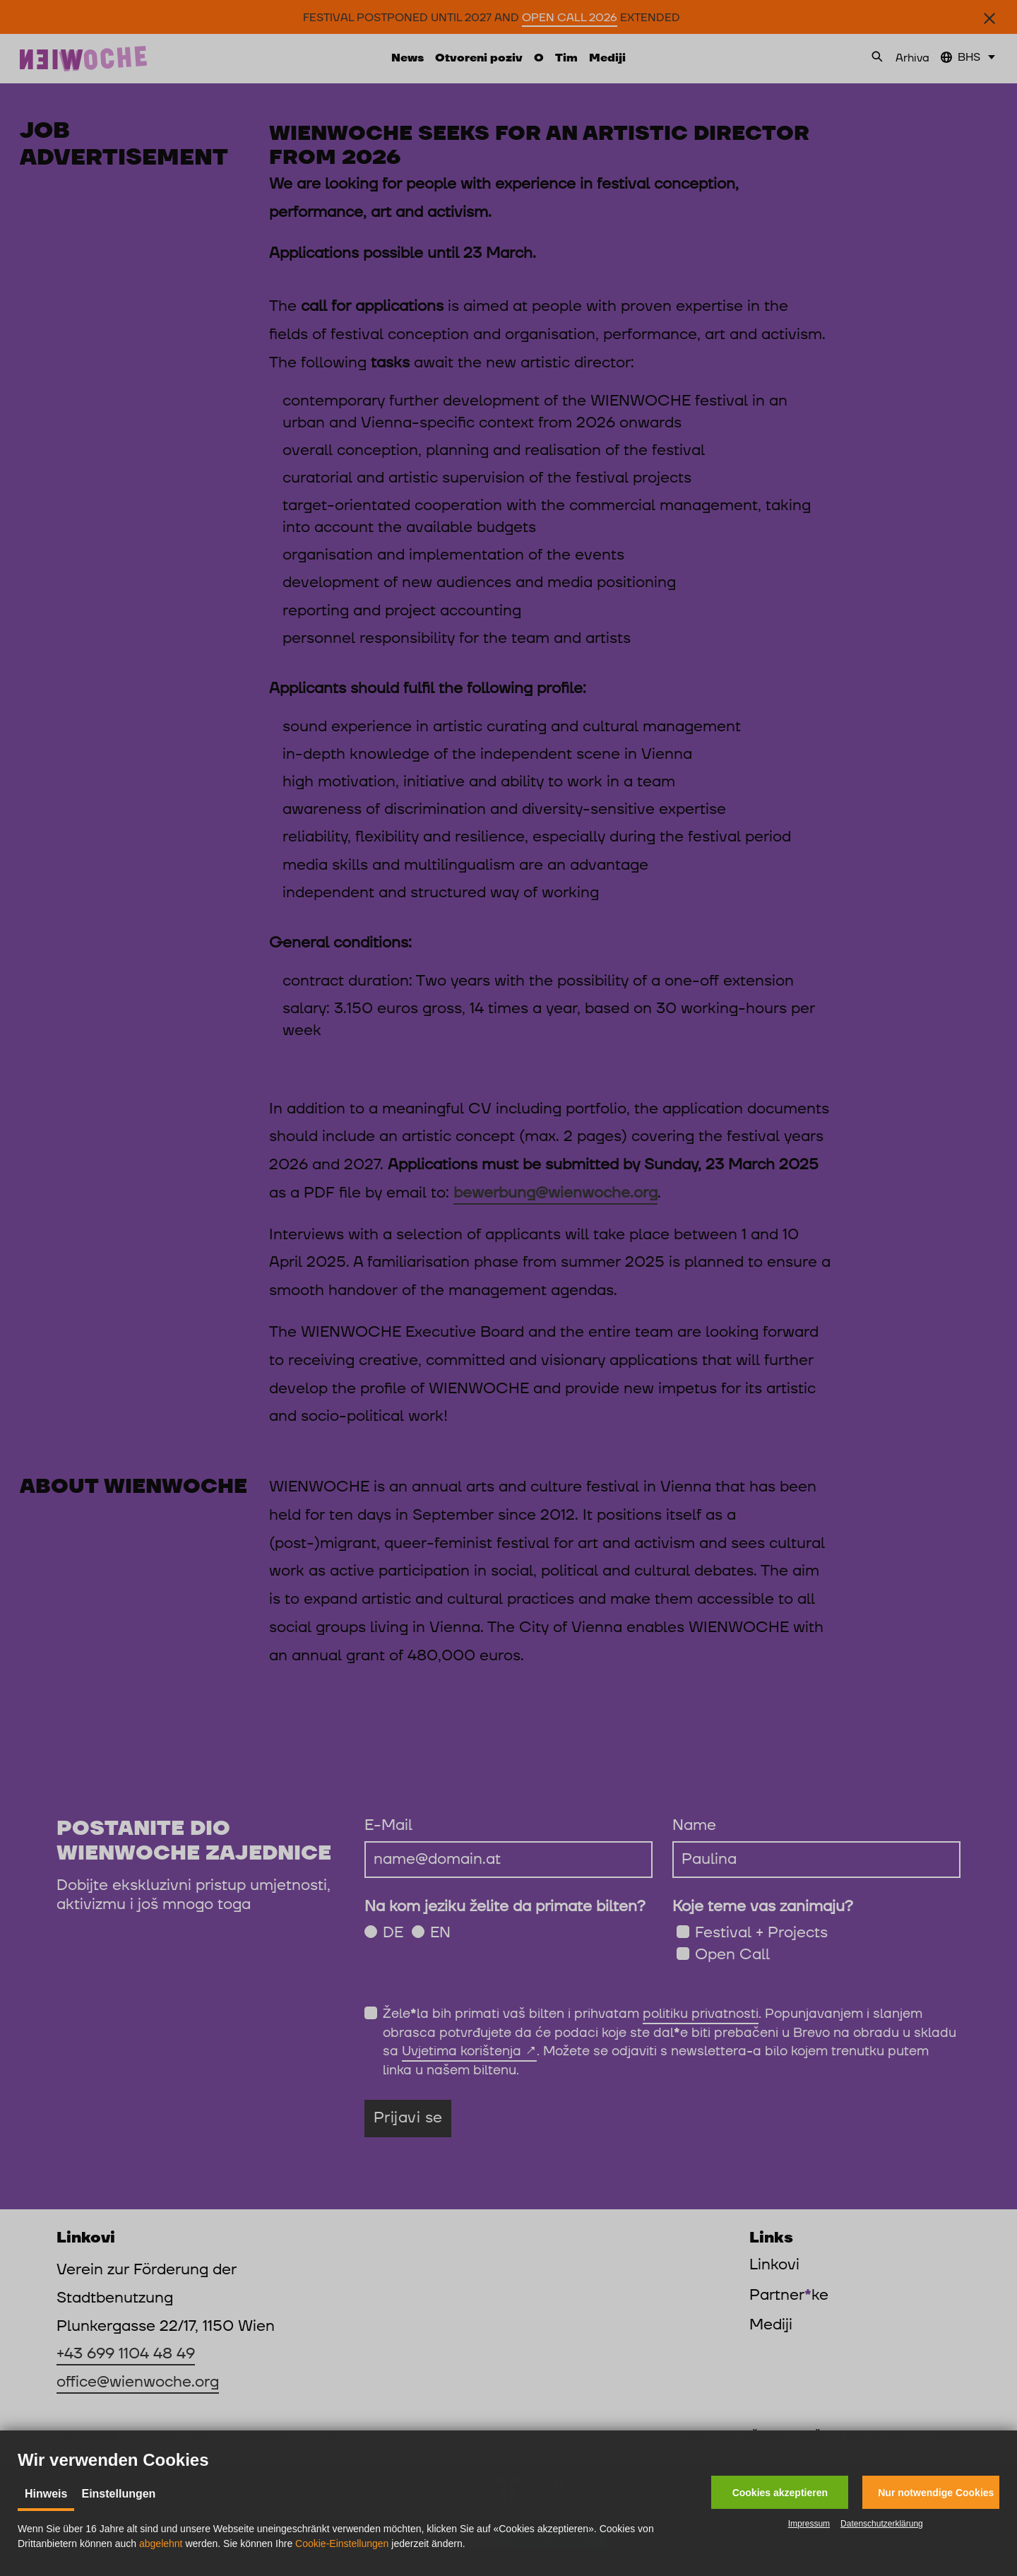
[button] (779, 2492)
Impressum (809, 2524)
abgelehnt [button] (161, 2543)
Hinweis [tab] (46, 2494)
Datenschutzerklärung (881, 2524)
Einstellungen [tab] (118, 2494)
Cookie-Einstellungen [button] (341, 2543)
